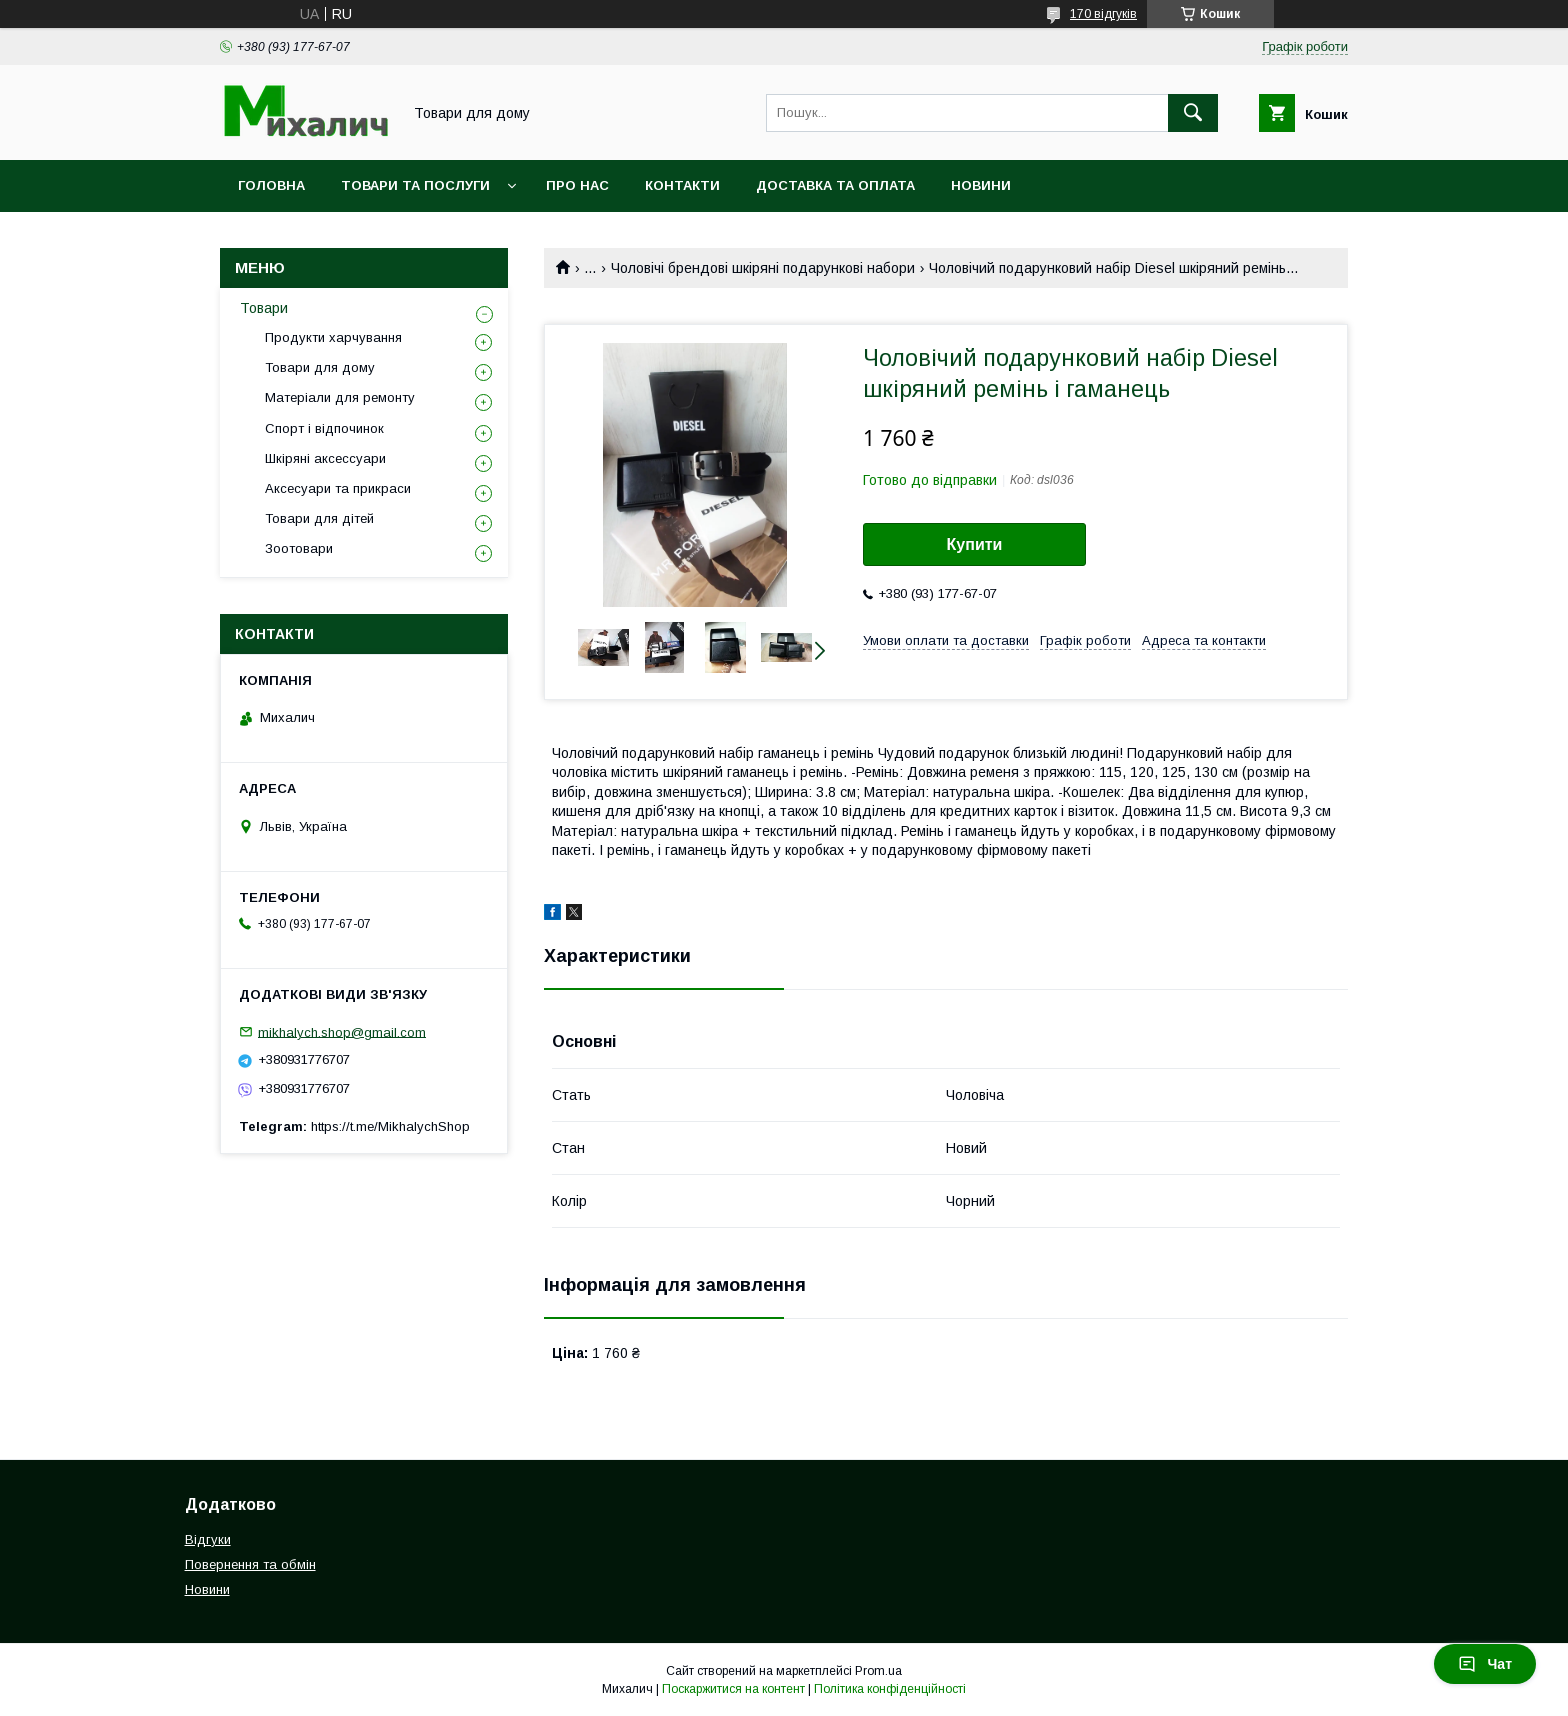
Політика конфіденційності (890, 1689)
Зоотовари (299, 548)
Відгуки (208, 1539)
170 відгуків (1103, 14)
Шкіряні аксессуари (325, 458)
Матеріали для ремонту (340, 397)
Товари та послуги (415, 185)
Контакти (682, 185)
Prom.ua (878, 1671)
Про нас (577, 185)
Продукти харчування (333, 337)
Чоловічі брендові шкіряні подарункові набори (763, 268)
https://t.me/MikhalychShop (390, 1126)
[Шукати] (1193, 113)
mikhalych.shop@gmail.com (342, 1031)
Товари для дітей (319, 518)
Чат (1485, 1664)
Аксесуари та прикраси (338, 488)
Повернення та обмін (250, 1564)
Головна (271, 185)
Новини (981, 185)
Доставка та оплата (835, 185)
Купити (975, 544)
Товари (264, 308)
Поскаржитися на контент (733, 1689)
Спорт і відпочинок (324, 428)
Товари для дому (320, 367)
